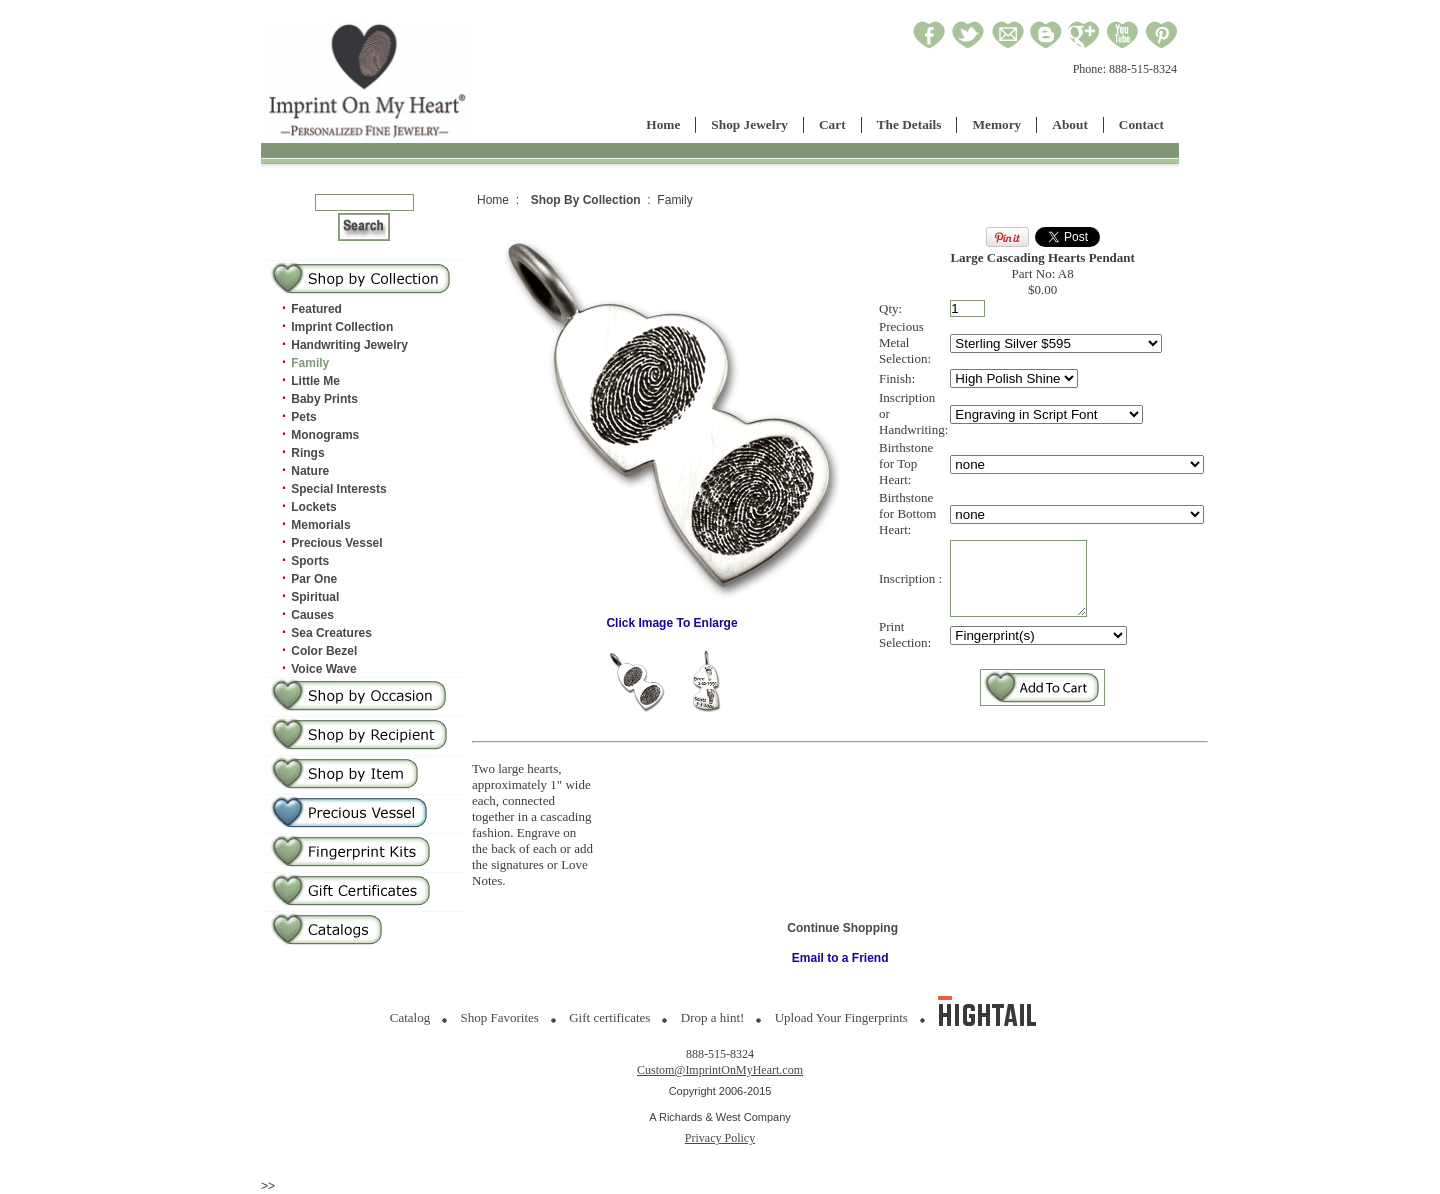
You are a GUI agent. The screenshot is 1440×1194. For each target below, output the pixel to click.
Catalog (410, 1017)
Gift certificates (609, 1017)
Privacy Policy (720, 1138)
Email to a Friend (840, 958)
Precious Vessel (336, 543)
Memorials (320, 525)
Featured (316, 309)
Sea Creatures (331, 633)
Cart (832, 124)
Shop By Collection (586, 200)
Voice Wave (323, 669)
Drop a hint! (713, 1017)
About (1070, 124)
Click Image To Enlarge (672, 617)
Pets (303, 417)
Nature (310, 471)
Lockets (313, 507)
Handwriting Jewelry (349, 345)
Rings (307, 453)
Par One (314, 579)
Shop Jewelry (749, 124)
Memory (996, 124)
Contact (1141, 124)
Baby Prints (324, 399)
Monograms (325, 435)
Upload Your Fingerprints (841, 1017)
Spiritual (315, 597)
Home (663, 124)
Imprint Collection (342, 327)
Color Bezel (324, 651)
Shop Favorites (500, 1017)
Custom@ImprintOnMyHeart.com (720, 1070)
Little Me (315, 381)
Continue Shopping (842, 928)
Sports (310, 561)
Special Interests (338, 489)
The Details (909, 124)
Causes (312, 615)
